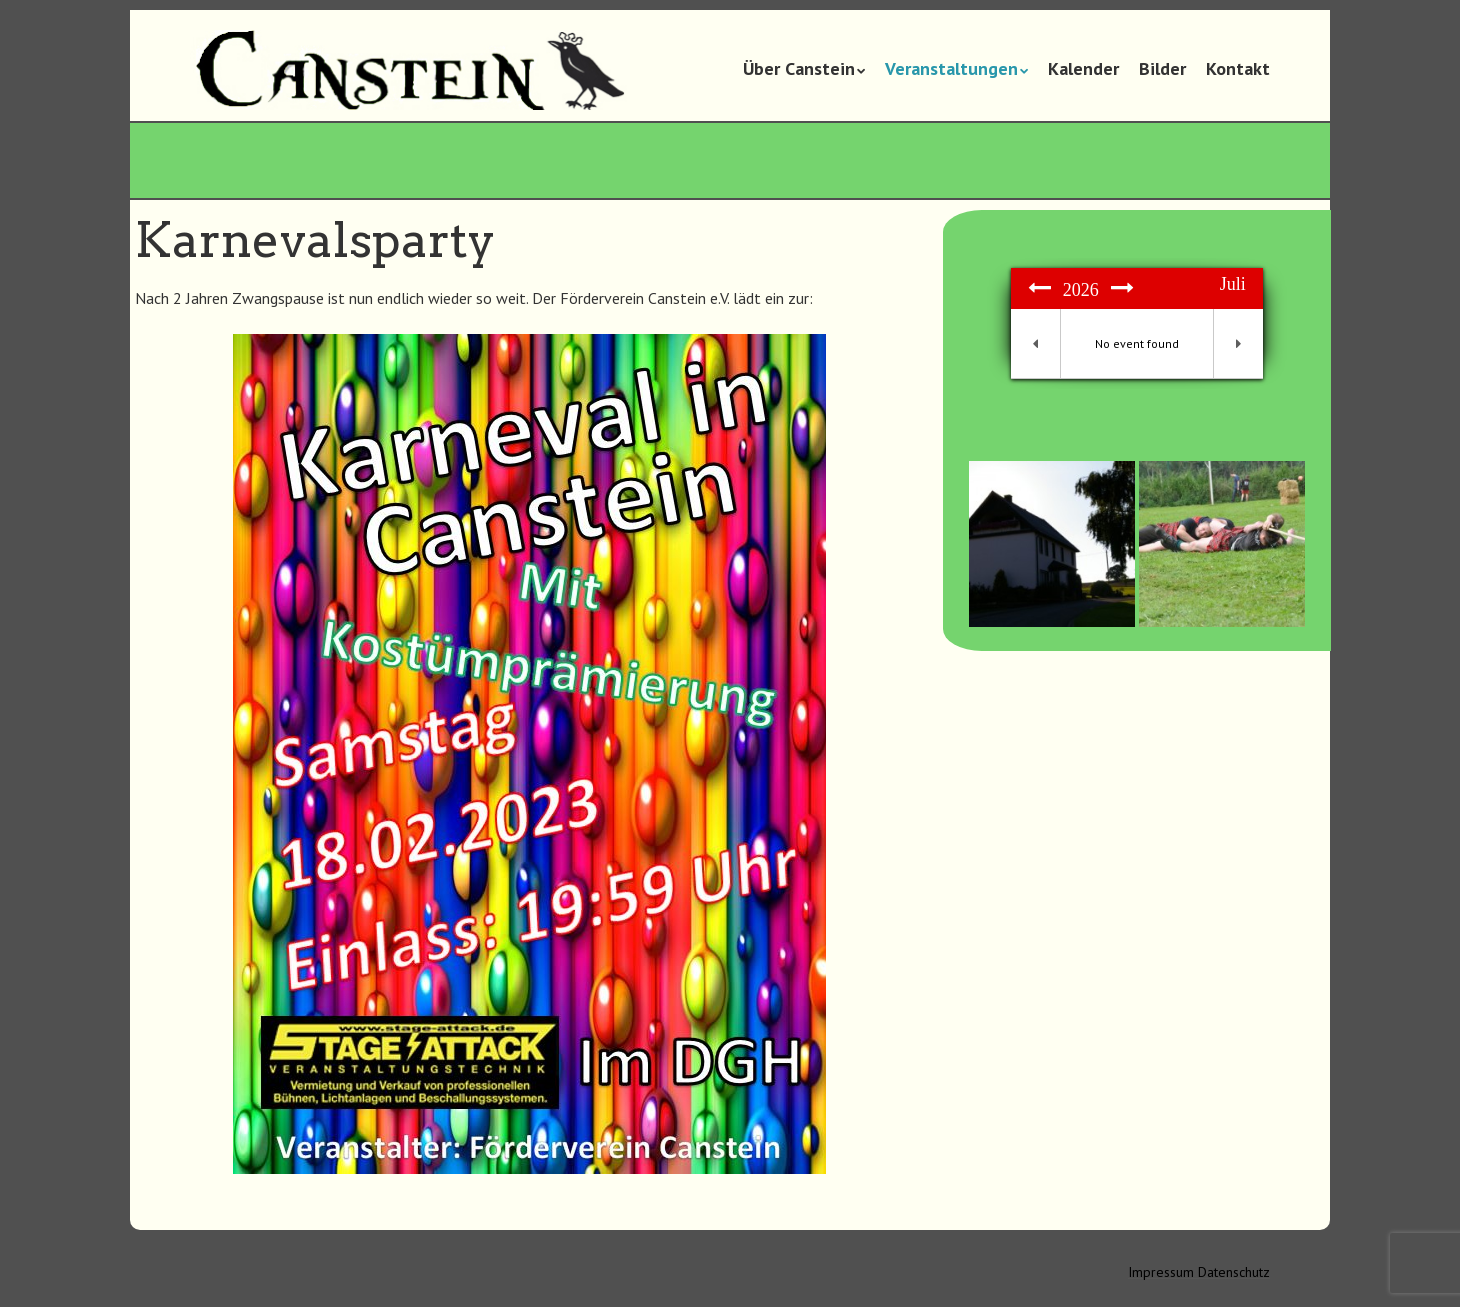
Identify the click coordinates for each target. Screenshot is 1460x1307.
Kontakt (1238, 68)
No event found (1137, 343)
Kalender (1083, 68)
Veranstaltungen (951, 68)
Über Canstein (799, 68)
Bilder (1162, 68)
